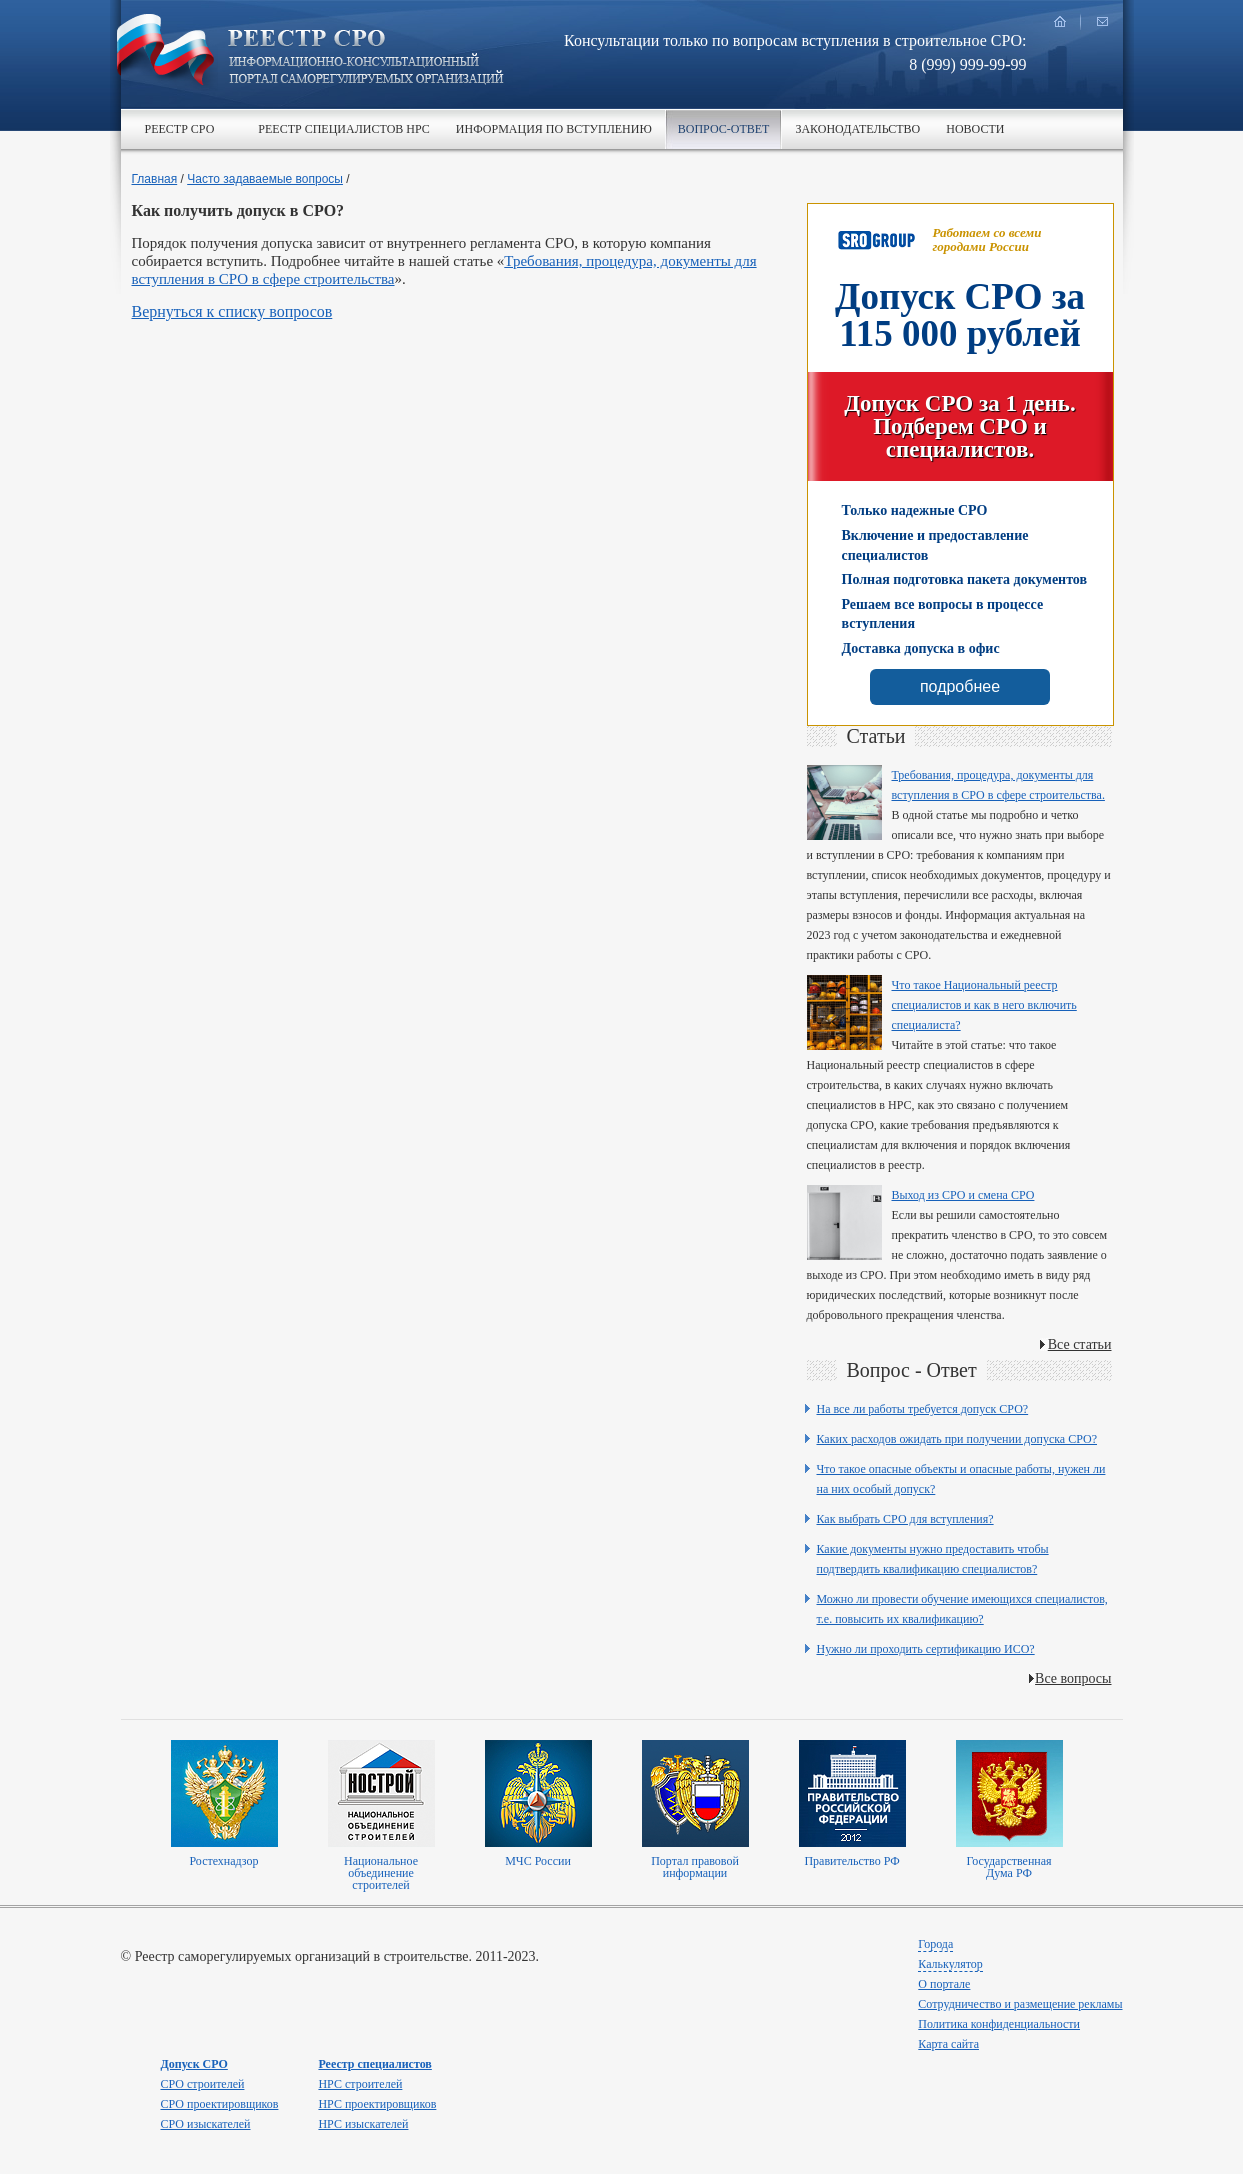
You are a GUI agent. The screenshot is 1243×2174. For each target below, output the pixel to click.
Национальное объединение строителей (381, 1873)
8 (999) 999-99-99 (967, 64)
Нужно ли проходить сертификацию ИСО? (926, 1649)
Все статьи (1080, 1344)
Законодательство (857, 129)
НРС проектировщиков (377, 2104)
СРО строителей (203, 2084)
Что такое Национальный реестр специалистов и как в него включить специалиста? (984, 1005)
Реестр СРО (180, 129)
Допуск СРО (194, 2064)
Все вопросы (1073, 1678)
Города (935, 1944)
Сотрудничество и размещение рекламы (1020, 2004)
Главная (155, 179)
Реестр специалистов (374, 2064)
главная (1060, 21)
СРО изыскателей (206, 2124)
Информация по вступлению (554, 129)
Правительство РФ (851, 1861)
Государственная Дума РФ (1008, 1867)
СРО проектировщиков (220, 2104)
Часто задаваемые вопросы (265, 179)
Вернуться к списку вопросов (232, 311)
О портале (944, 1984)
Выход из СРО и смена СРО (963, 1195)
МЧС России (538, 1861)
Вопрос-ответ (724, 129)
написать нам (1102, 21)
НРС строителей (360, 2084)
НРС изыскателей (363, 2124)
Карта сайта (948, 2044)
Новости (975, 129)
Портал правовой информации (695, 1867)
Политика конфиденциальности (999, 2024)
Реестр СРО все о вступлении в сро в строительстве (366, 58)
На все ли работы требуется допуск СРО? (923, 1409)
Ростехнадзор (223, 1861)
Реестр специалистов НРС (343, 129)
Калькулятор (950, 1964)
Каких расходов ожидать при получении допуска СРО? (957, 1439)
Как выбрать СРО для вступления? (905, 1519)
